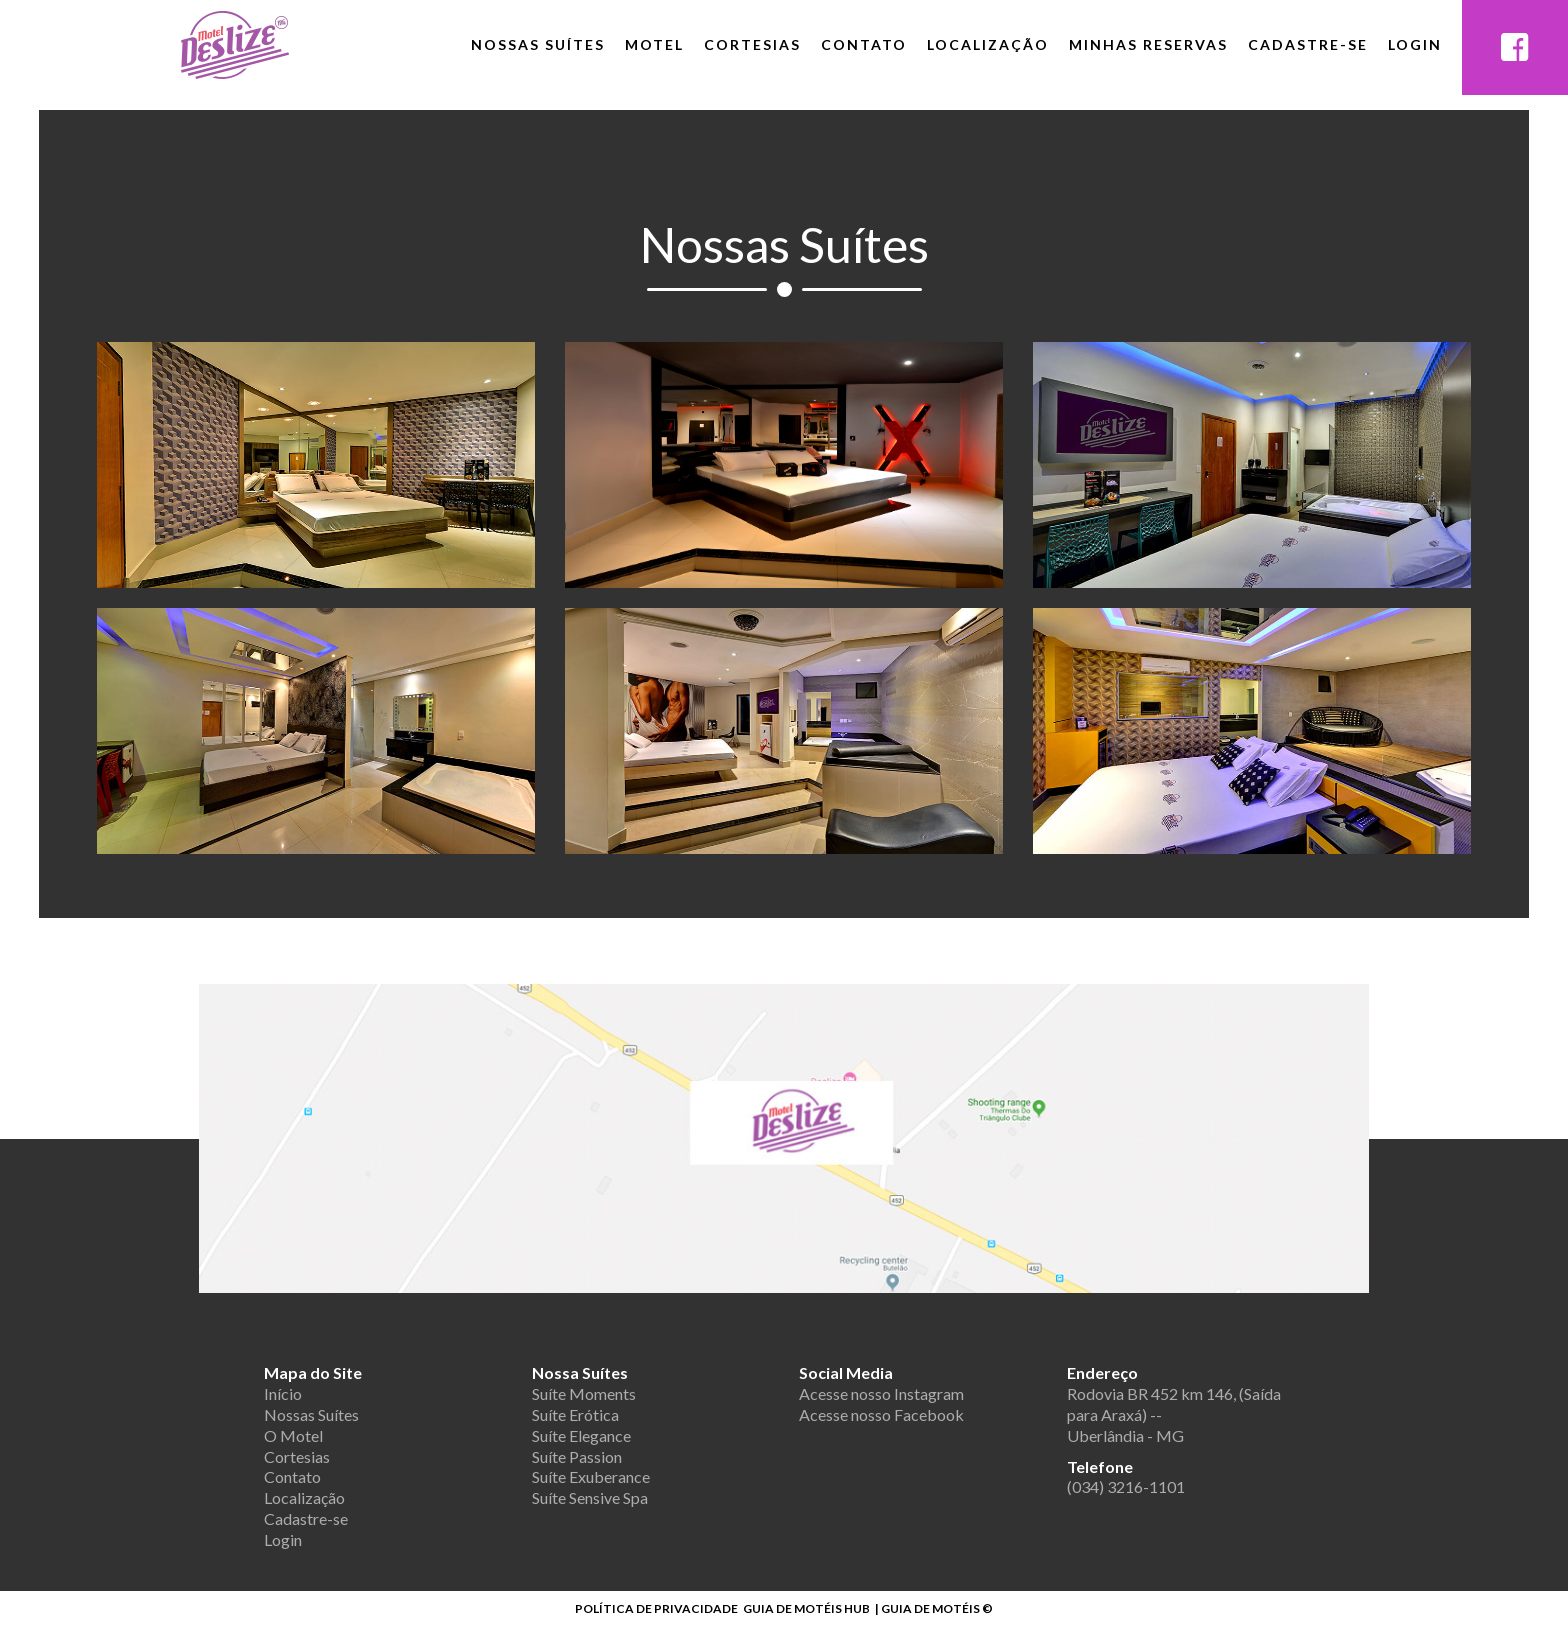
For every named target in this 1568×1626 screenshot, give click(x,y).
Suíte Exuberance (591, 1476)
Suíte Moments (584, 1393)
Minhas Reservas (1148, 44)
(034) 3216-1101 (1126, 1486)
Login (1415, 44)
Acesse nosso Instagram (881, 1393)
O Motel (293, 1435)
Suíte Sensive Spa (590, 1497)
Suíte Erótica (575, 1414)
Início (283, 1393)
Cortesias (752, 44)
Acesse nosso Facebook (881, 1414)
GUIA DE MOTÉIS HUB (806, 1608)
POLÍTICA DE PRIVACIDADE (656, 1608)
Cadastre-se (1308, 44)
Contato (864, 44)
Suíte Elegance (581, 1435)
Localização (988, 44)
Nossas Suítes (538, 44)
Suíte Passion (577, 1456)
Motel (654, 44)
